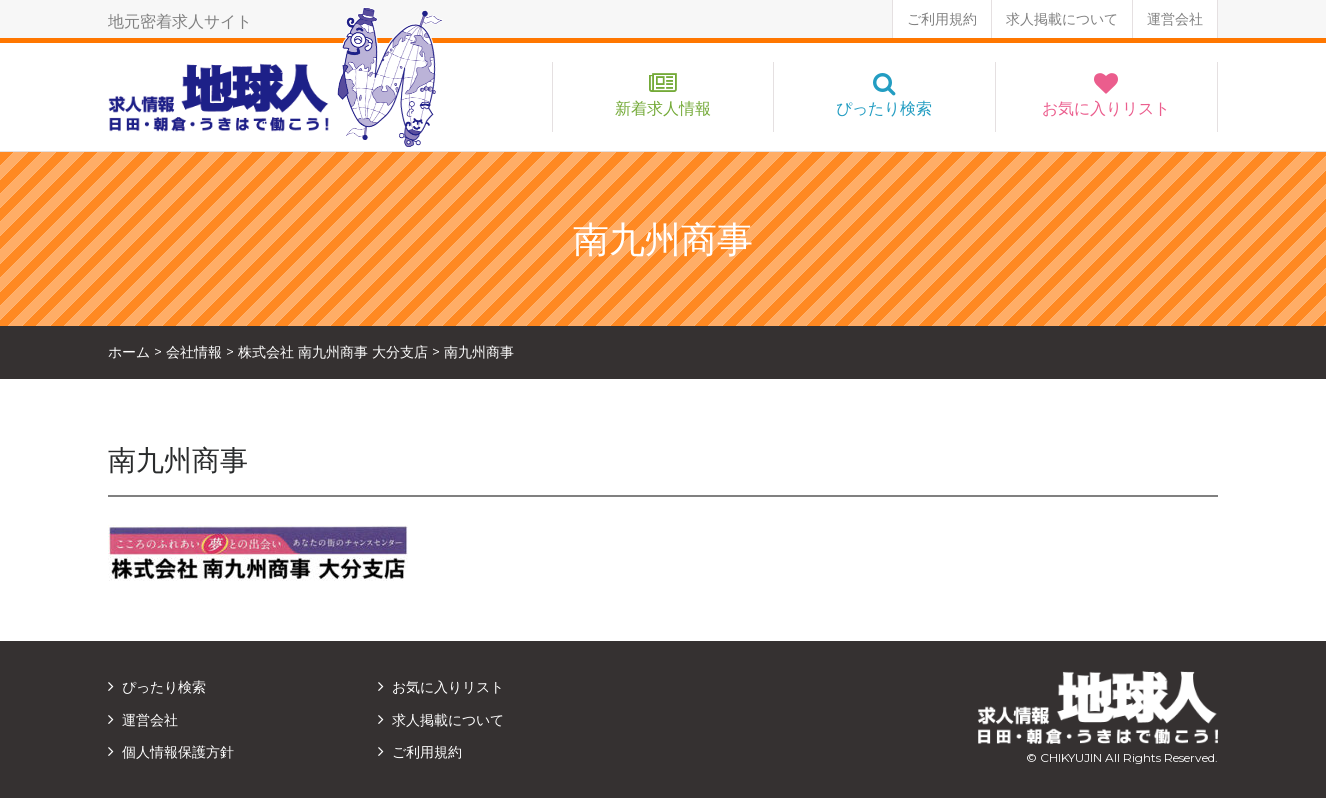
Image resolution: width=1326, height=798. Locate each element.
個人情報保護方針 (178, 752)
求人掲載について (1062, 19)
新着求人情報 (663, 108)
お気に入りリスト (1106, 108)
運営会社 (1175, 19)
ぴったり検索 (884, 108)
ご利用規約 (942, 19)
